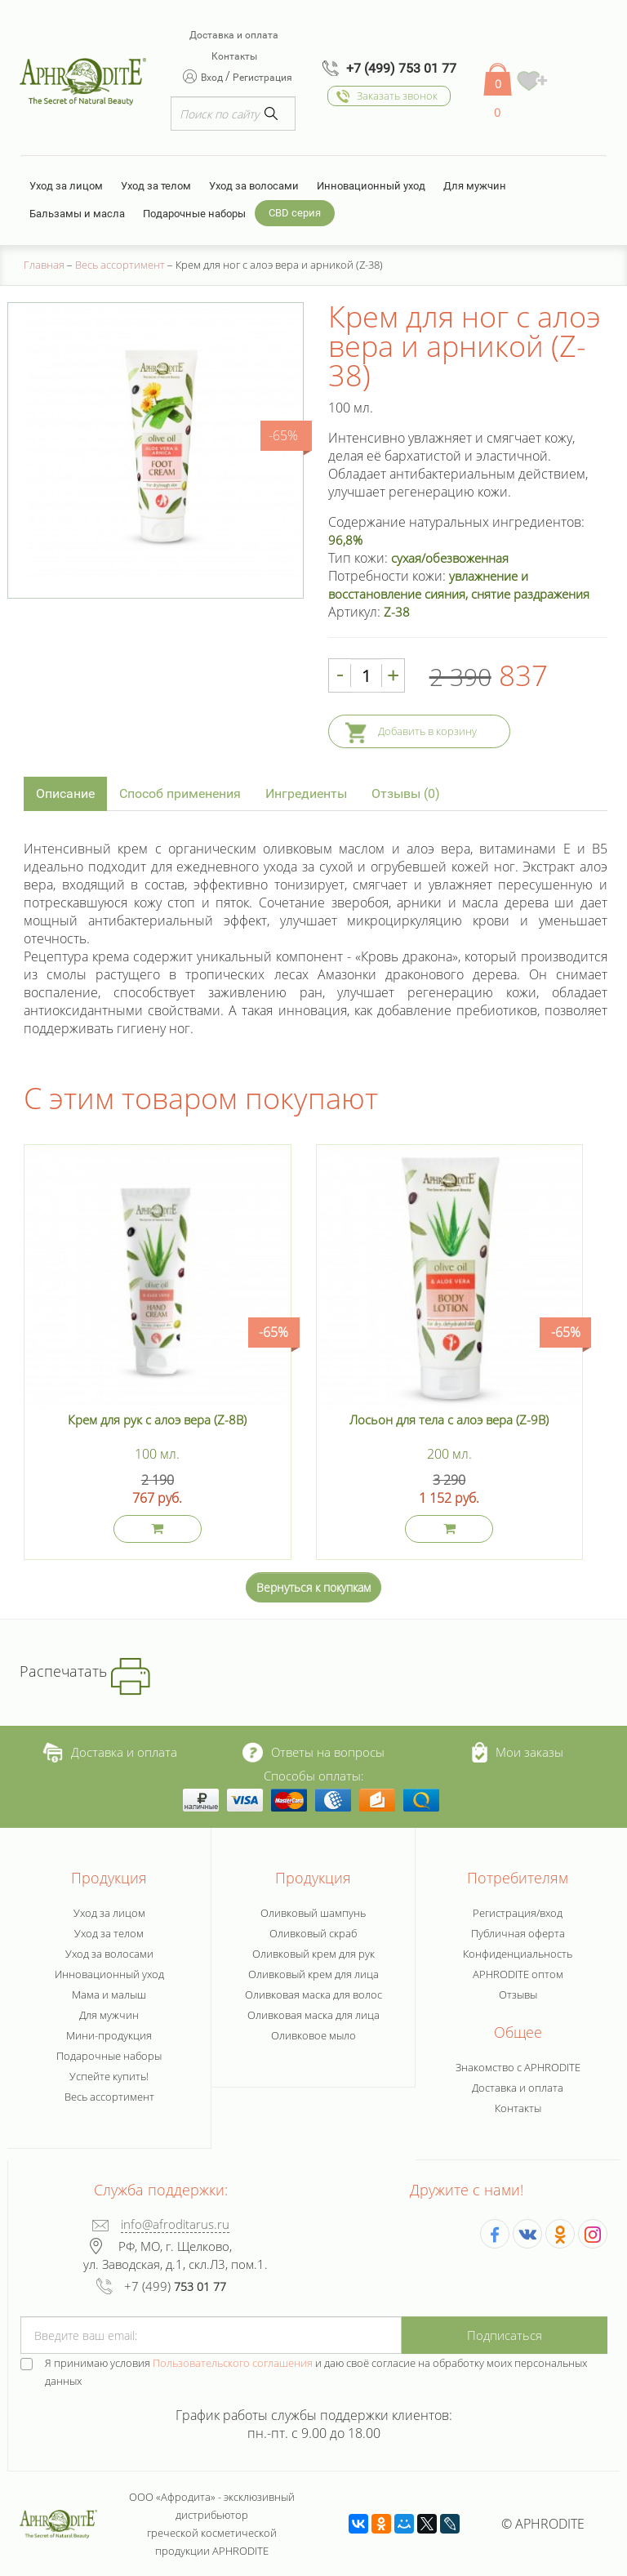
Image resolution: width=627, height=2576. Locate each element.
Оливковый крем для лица (313, 1974)
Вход (213, 77)
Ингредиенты (306, 793)
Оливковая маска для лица (313, 2015)
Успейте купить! (109, 2076)
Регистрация (262, 77)
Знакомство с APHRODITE (518, 2067)
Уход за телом (156, 186)
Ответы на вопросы (313, 1752)
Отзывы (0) (405, 793)
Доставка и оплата (233, 35)
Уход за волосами (254, 186)
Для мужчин (474, 186)
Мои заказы (518, 1752)
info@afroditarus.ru (175, 2224)
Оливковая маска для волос (313, 1994)
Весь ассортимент (109, 2096)
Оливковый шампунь (313, 1912)
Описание (65, 793)
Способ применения (180, 793)
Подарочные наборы (194, 213)
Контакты (234, 56)
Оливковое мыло (313, 2035)
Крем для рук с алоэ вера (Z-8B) (157, 1419)
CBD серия (295, 213)
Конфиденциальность (517, 1953)
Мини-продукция (109, 2035)
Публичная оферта (518, 1933)
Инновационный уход (371, 186)
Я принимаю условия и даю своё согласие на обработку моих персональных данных (316, 2371)
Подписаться (504, 2335)
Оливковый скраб (313, 1933)
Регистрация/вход (518, 1912)
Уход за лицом (66, 186)
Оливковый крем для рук (313, 1953)
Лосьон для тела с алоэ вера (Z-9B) (449, 1419)
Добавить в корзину (427, 731)
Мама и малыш (109, 1994)
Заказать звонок (397, 95)
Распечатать (85, 1671)
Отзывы (518, 1994)
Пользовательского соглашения (233, 2362)
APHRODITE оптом (518, 1974)
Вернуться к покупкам (313, 1587)
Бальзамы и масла (77, 213)
